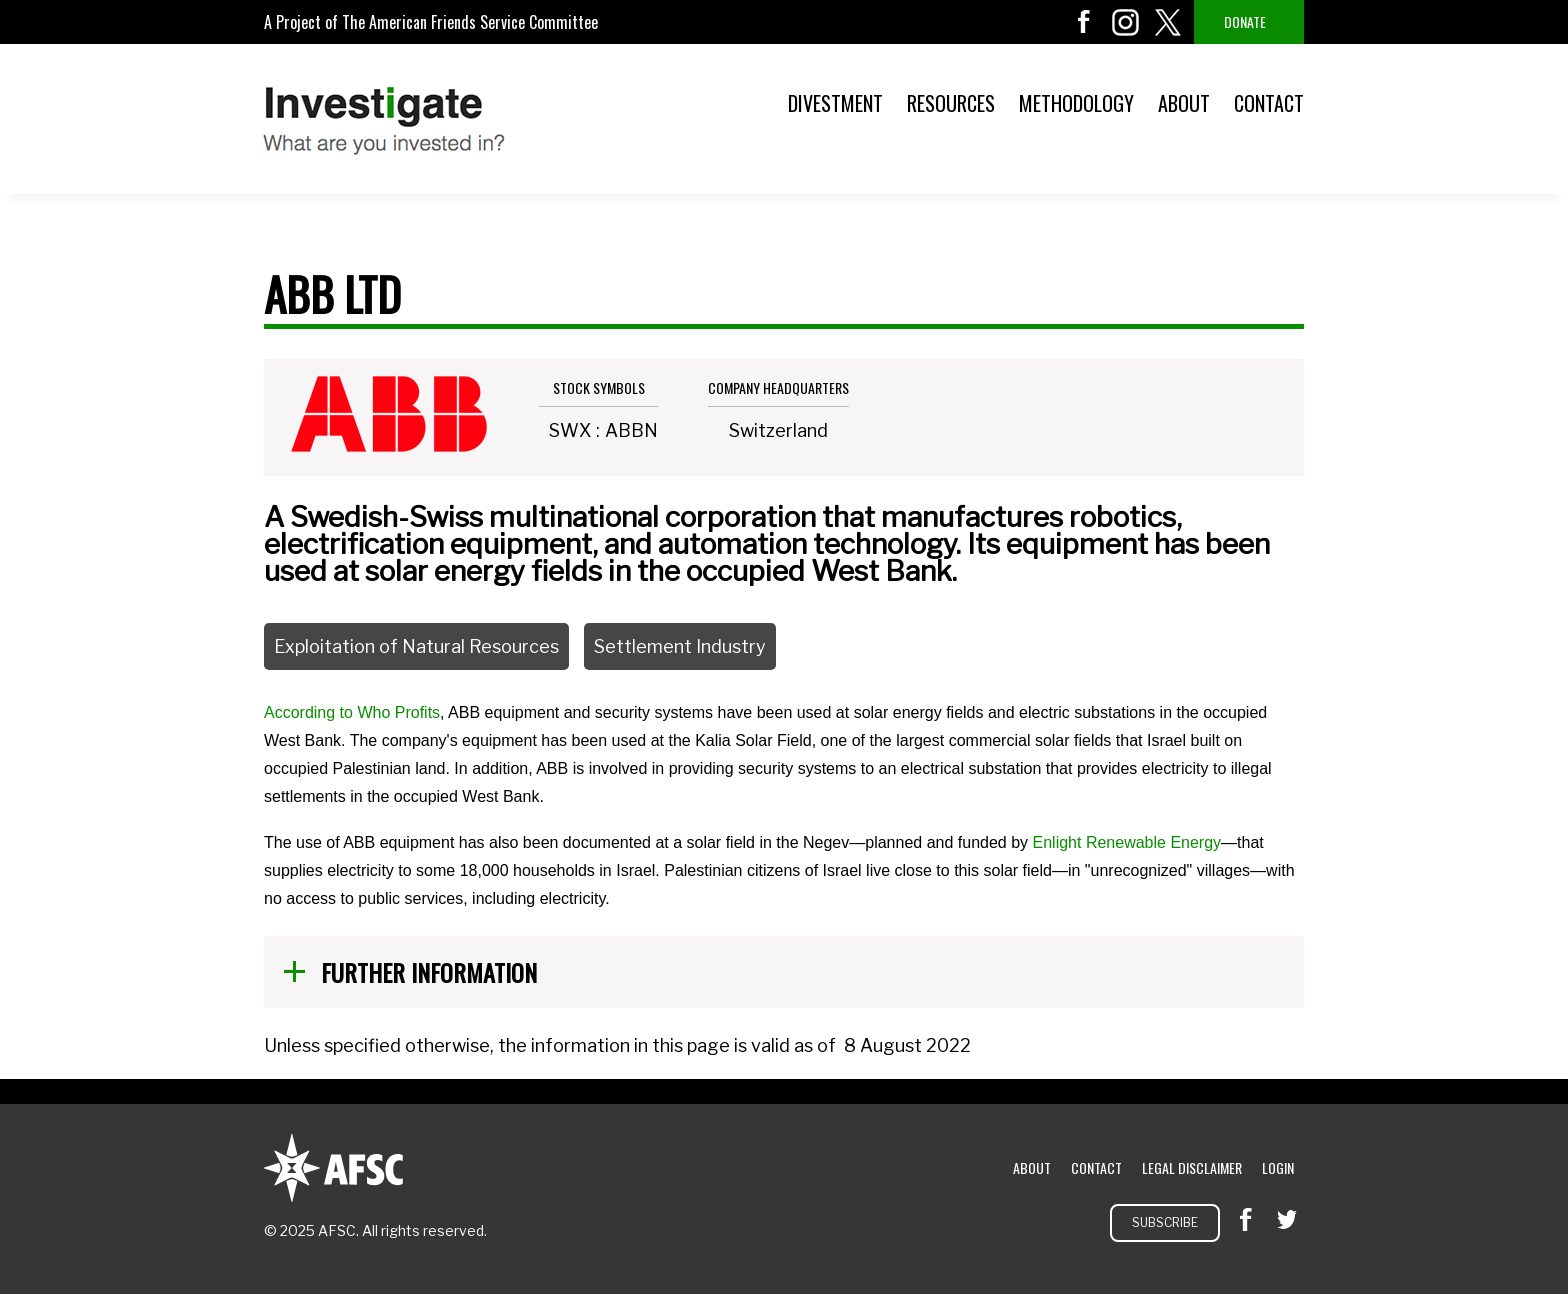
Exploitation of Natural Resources (416, 646)
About (1184, 103)
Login (1278, 1167)
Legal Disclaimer (1192, 1167)
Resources (951, 103)
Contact (1269, 103)
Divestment (835, 103)
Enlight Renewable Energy (1127, 842)
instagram (1126, 22)
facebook (1084, 22)
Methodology (1076, 103)
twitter (1168, 22)
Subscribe (1165, 1222)
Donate (1245, 21)
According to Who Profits (352, 712)
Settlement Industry (680, 646)
